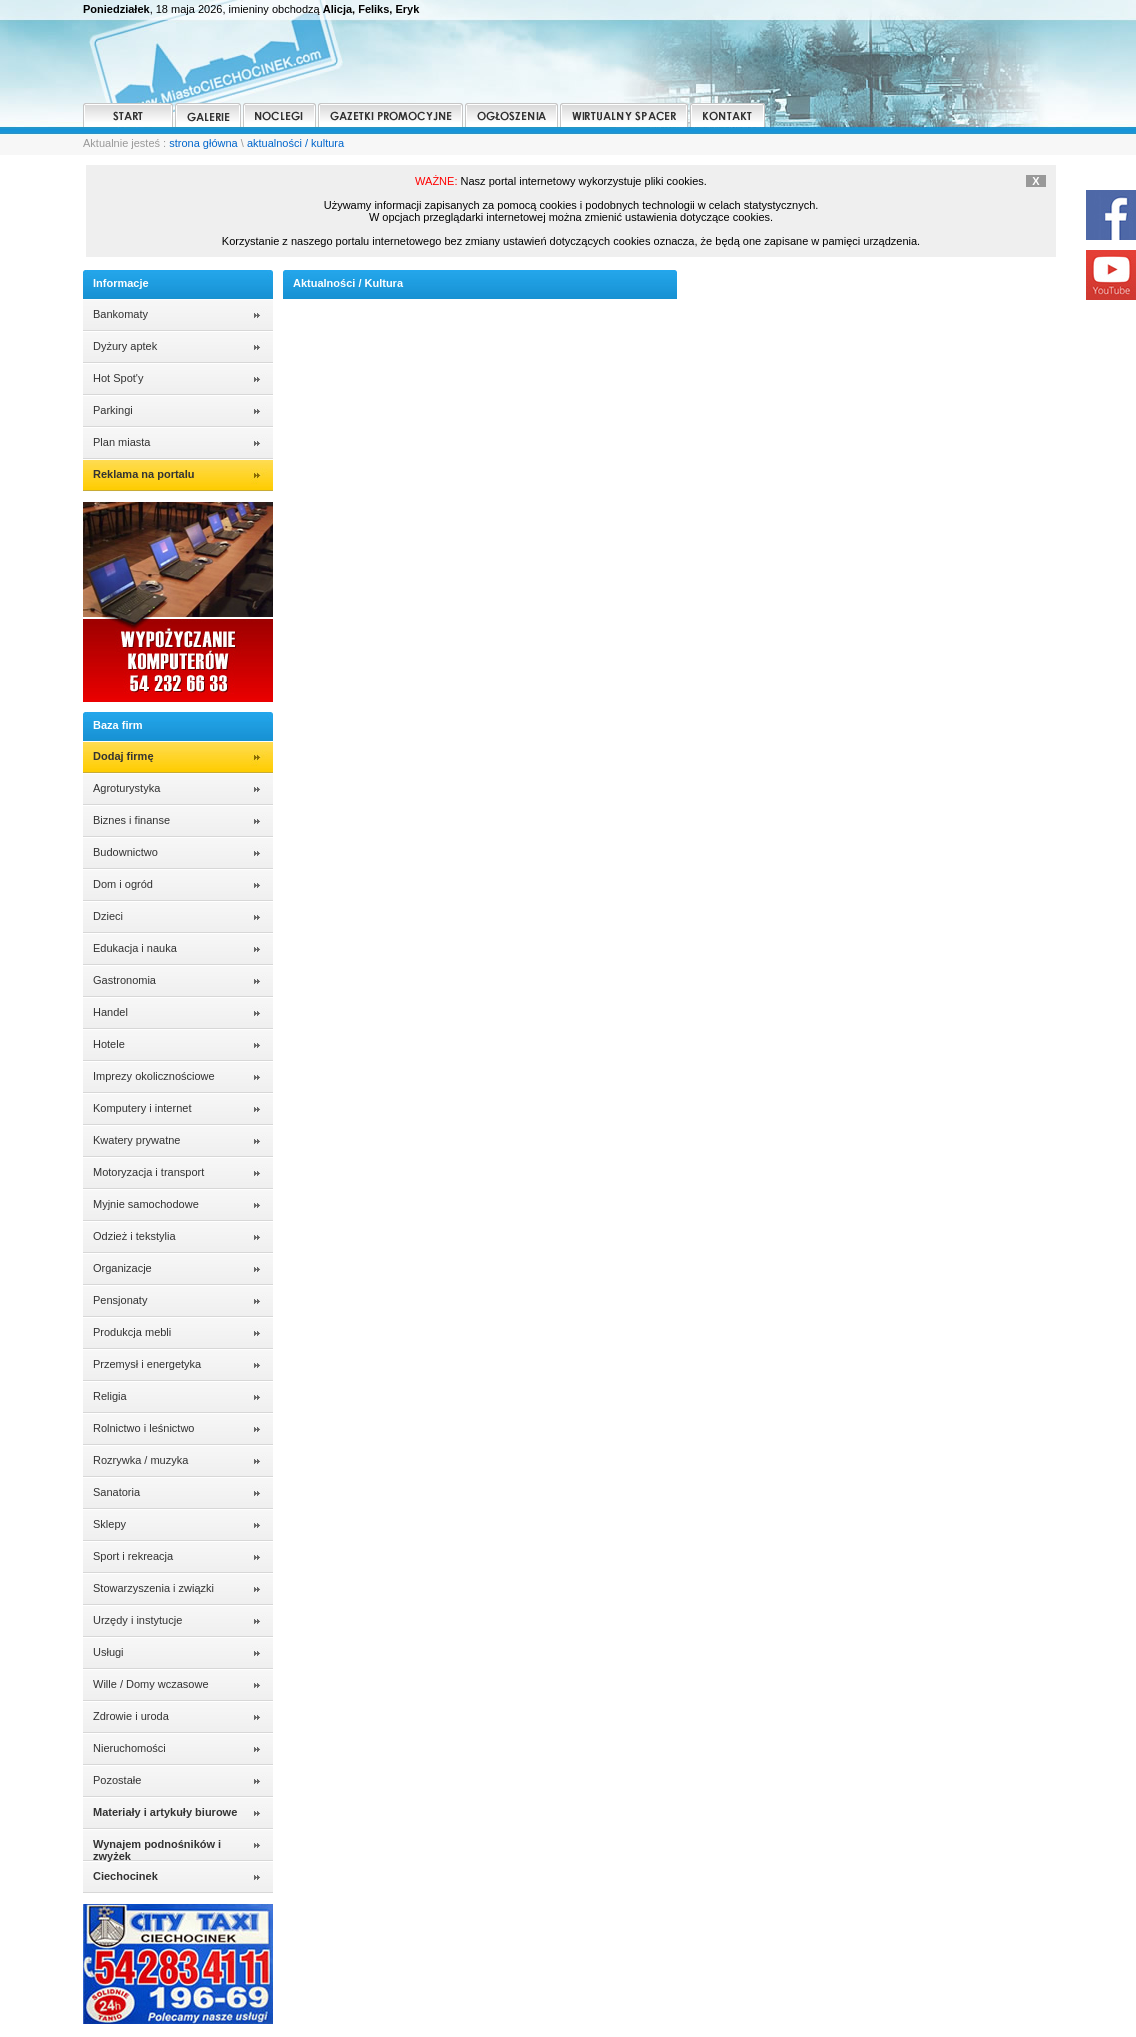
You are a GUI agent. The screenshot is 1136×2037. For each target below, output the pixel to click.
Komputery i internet (142, 1108)
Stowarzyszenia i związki (153, 1588)
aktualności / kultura (295, 143)
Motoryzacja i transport (148, 1172)
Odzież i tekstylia (134, 1236)
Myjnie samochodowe (146, 1204)
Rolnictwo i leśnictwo (143, 1428)
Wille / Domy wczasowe (151, 1684)
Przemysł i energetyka (147, 1364)
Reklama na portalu (143, 474)
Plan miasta (121, 442)
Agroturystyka (126, 788)
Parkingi (113, 410)
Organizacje (122, 1268)
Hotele (109, 1044)
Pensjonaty (120, 1300)
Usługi (108, 1652)
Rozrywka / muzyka (140, 1460)
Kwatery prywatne (136, 1140)
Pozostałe (117, 1780)
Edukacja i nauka (135, 948)
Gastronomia (124, 980)
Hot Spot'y (118, 378)
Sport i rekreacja (133, 1556)
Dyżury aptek (125, 346)
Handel (110, 1012)
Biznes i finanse (131, 820)
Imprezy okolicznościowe (154, 1076)
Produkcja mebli (132, 1332)
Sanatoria (116, 1492)
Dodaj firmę (123, 756)
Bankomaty (120, 314)
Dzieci (108, 916)
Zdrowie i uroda (131, 1716)
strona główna (203, 143)
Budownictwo (125, 852)
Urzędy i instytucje (137, 1620)
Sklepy (109, 1524)
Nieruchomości (129, 1748)
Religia (110, 1396)
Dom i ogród (123, 884)
